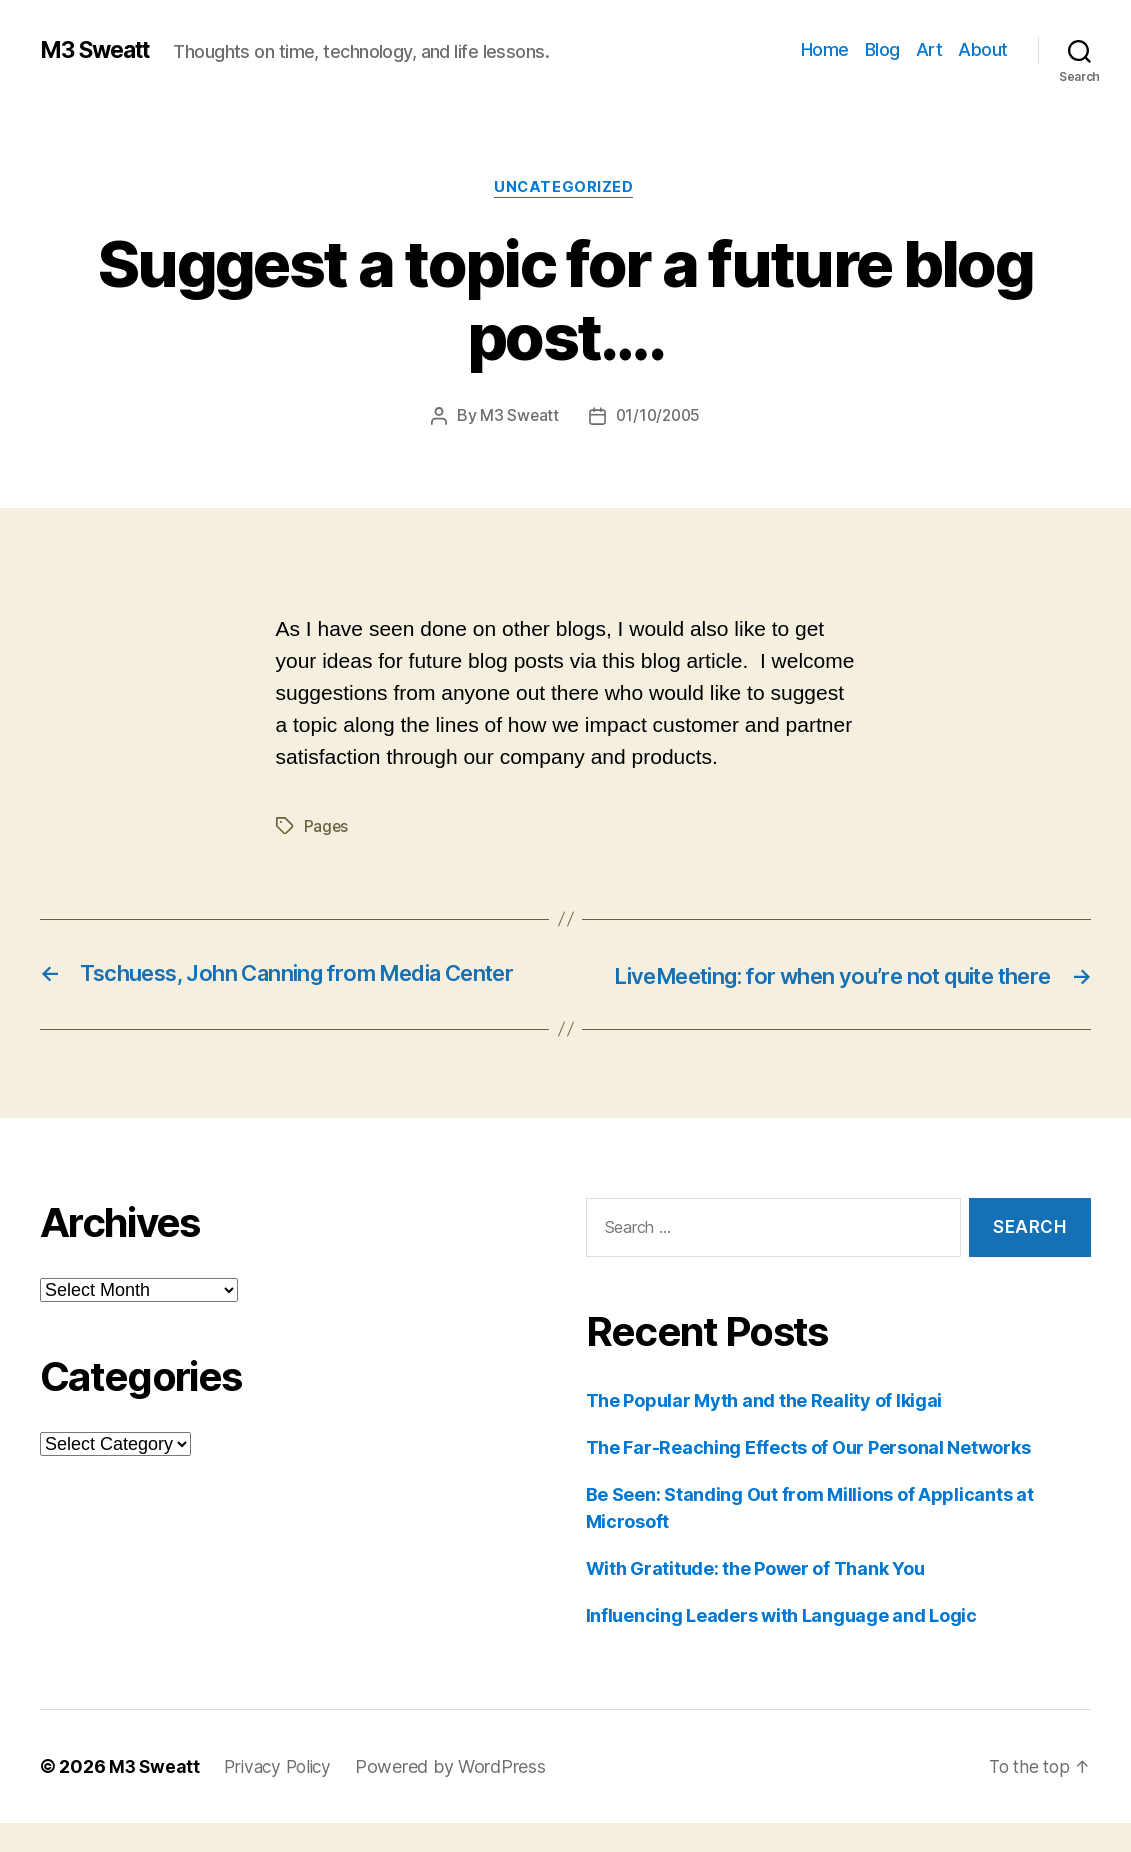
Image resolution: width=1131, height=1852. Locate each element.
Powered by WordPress (459, 1795)
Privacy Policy (283, 1795)
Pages (327, 828)
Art (929, 49)
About (983, 49)
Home (825, 49)
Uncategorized (565, 189)
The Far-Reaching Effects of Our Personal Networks (808, 1476)
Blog (882, 49)
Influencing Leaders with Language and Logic (781, 1644)
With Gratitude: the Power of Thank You (755, 1597)
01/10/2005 (658, 418)
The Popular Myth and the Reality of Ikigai (764, 1429)
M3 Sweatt (100, 50)
